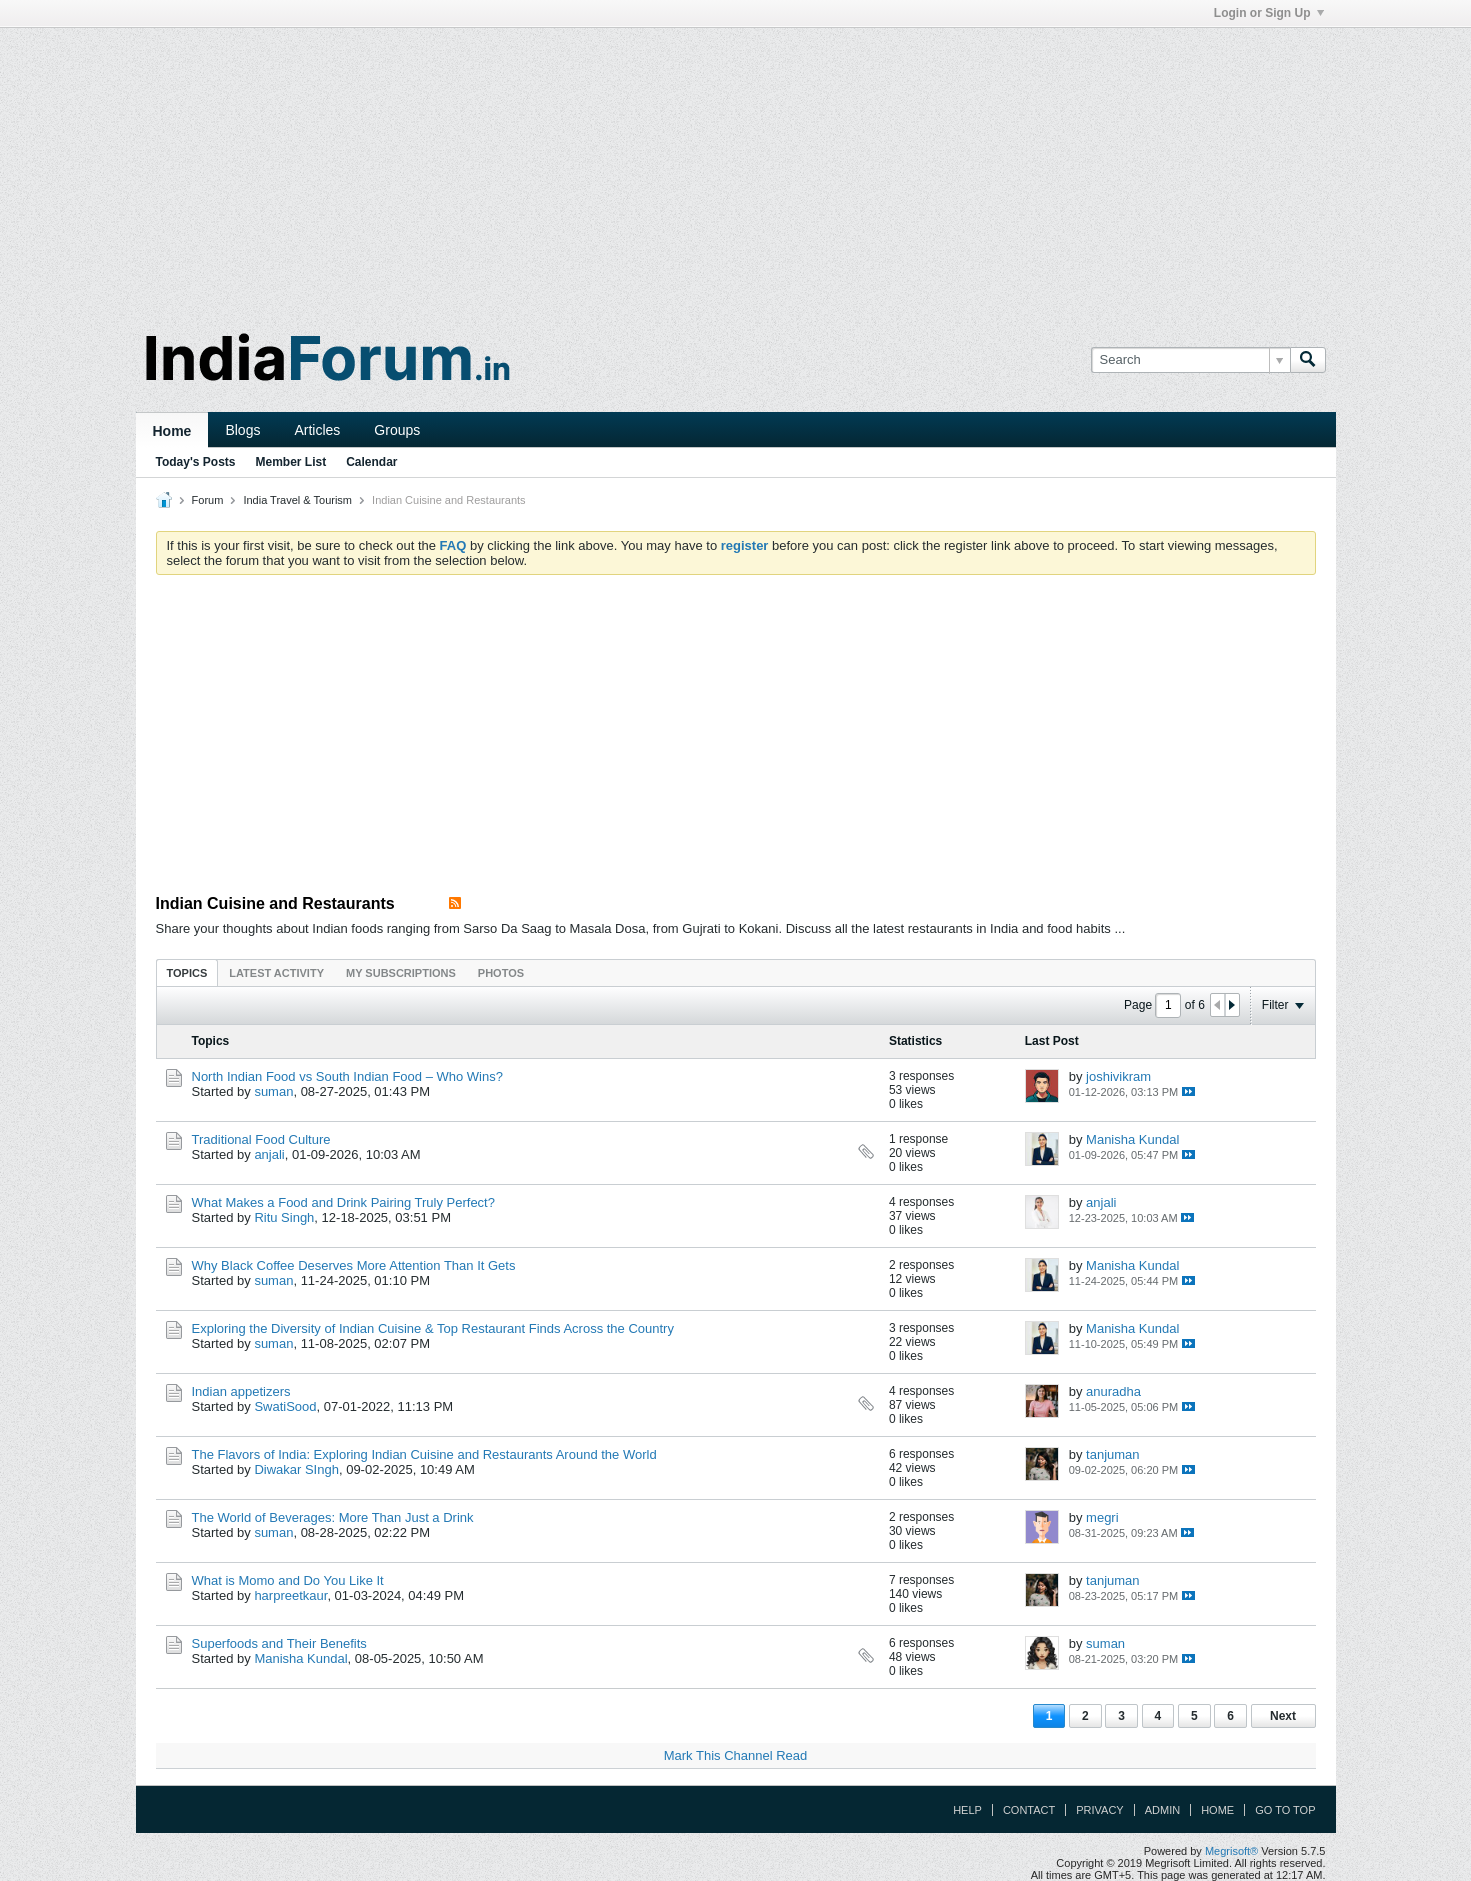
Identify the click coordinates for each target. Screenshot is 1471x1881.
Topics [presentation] (187, 973)
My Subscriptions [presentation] (401, 973)
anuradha (1113, 1391)
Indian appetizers (241, 1391)
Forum (208, 500)
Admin (1162, 1810)
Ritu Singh (284, 1217)
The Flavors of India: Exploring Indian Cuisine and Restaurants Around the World (424, 1454)
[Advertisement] (736, 168)
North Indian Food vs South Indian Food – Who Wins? (347, 1076)
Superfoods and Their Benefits (279, 1643)
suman (273, 1091)
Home (172, 431)
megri (1102, 1517)
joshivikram (1118, 1076)
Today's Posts (196, 462)
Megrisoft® (1231, 1851)
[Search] (1190, 360)
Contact (1029, 1810)
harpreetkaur (290, 1595)
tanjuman (1112, 1454)
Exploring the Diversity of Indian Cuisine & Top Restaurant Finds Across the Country (433, 1328)
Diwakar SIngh (296, 1469)
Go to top (1285, 1810)
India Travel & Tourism (297, 500)
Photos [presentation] (501, 973)
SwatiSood (285, 1406)
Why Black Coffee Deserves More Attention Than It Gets (354, 1265)
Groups (397, 430)
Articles (317, 430)
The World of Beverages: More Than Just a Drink (333, 1517)
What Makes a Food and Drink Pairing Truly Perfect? (343, 1202)
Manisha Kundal (1132, 1139)
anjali (269, 1154)
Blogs (242, 430)
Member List (291, 462)
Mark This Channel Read (736, 1755)
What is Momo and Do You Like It (288, 1580)
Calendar (371, 462)
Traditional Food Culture (261, 1139)
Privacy (1099, 1810)
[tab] (187, 972)
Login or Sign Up (1269, 13)
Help (967, 1810)
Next (1283, 1716)
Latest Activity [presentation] (276, 973)
